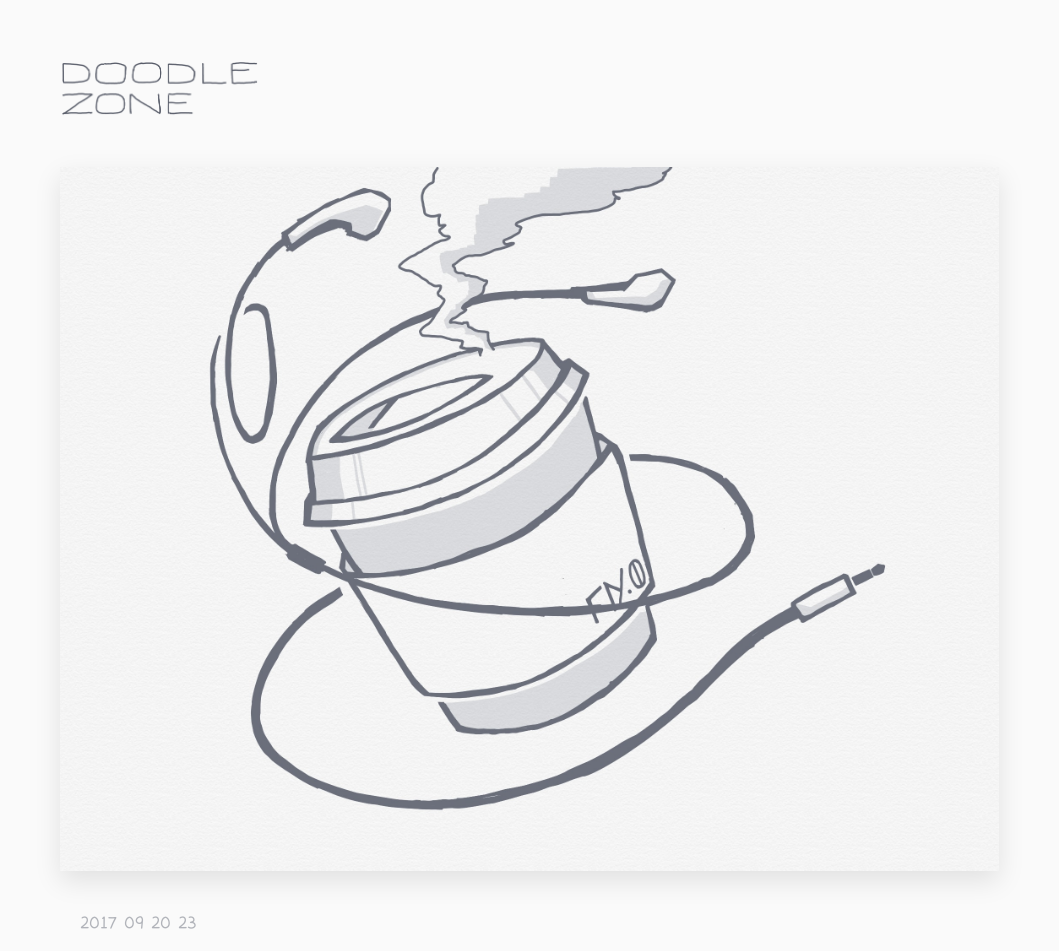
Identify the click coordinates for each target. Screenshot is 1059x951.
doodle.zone (160, 88)
